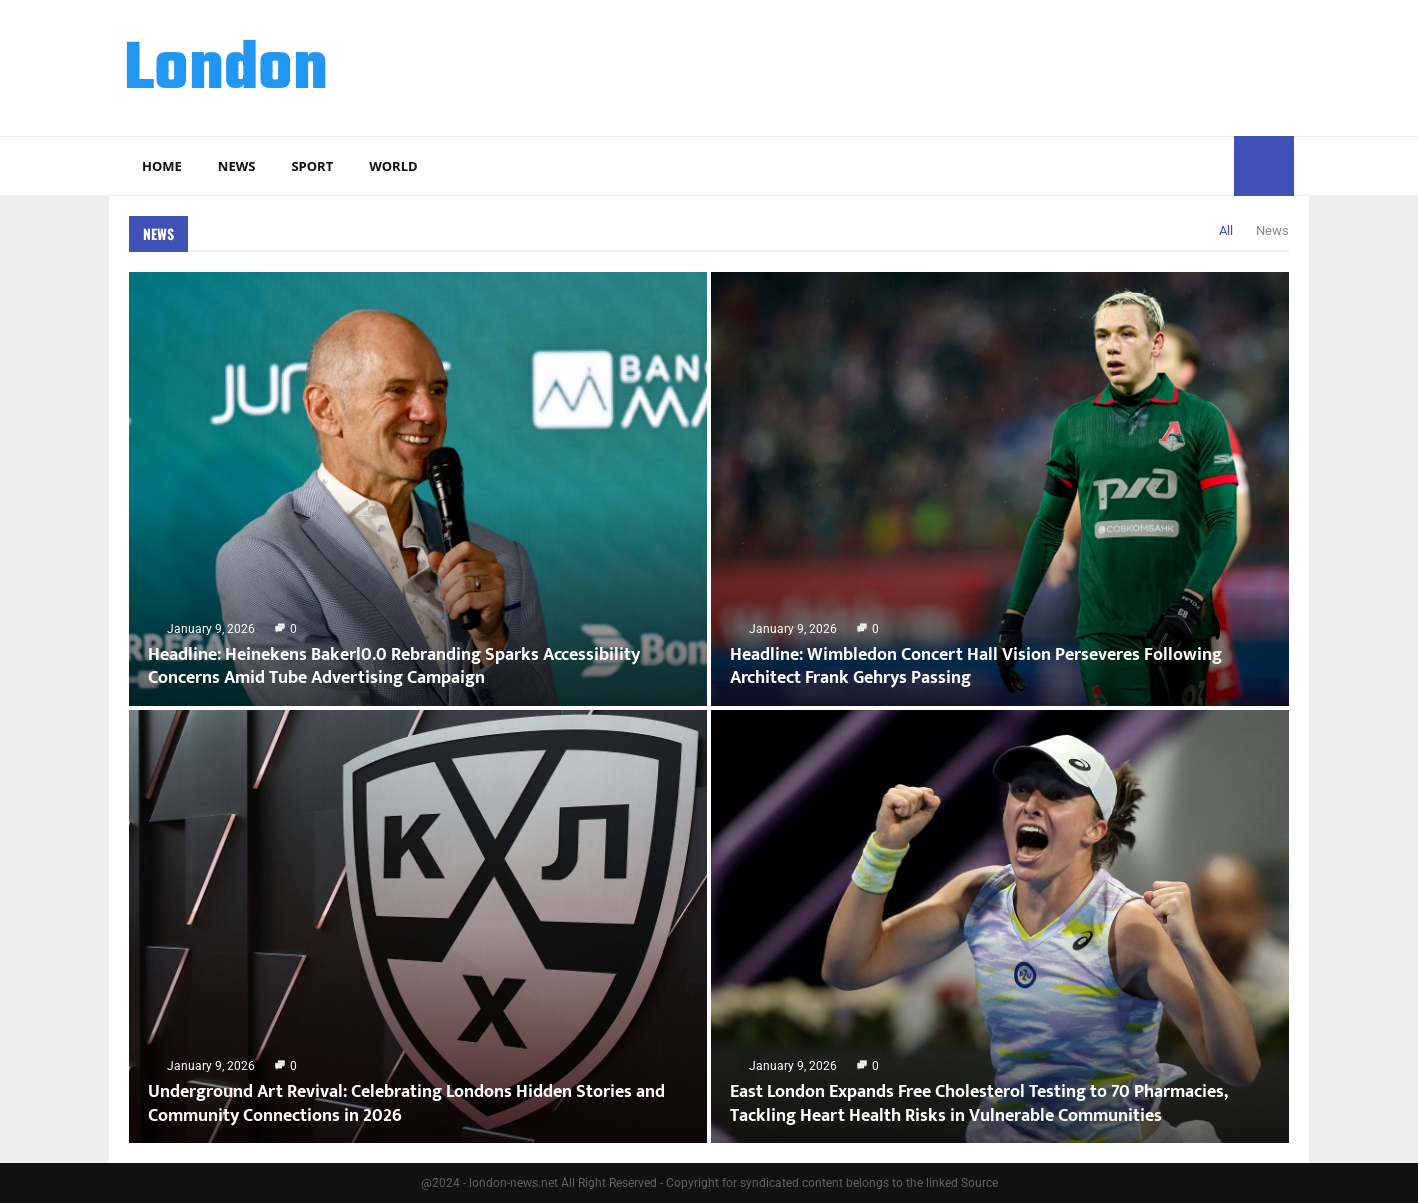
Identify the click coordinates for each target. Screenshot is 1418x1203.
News (237, 166)
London (226, 71)
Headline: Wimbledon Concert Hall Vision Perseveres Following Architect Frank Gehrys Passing (976, 666)
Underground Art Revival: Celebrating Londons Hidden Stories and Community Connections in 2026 (406, 1103)
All (1226, 230)
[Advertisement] (930, 65)
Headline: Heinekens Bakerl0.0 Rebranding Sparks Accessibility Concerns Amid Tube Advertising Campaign (394, 666)
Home (162, 166)
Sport (312, 166)
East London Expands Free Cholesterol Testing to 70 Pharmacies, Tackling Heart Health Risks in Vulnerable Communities (978, 1103)
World (393, 166)
